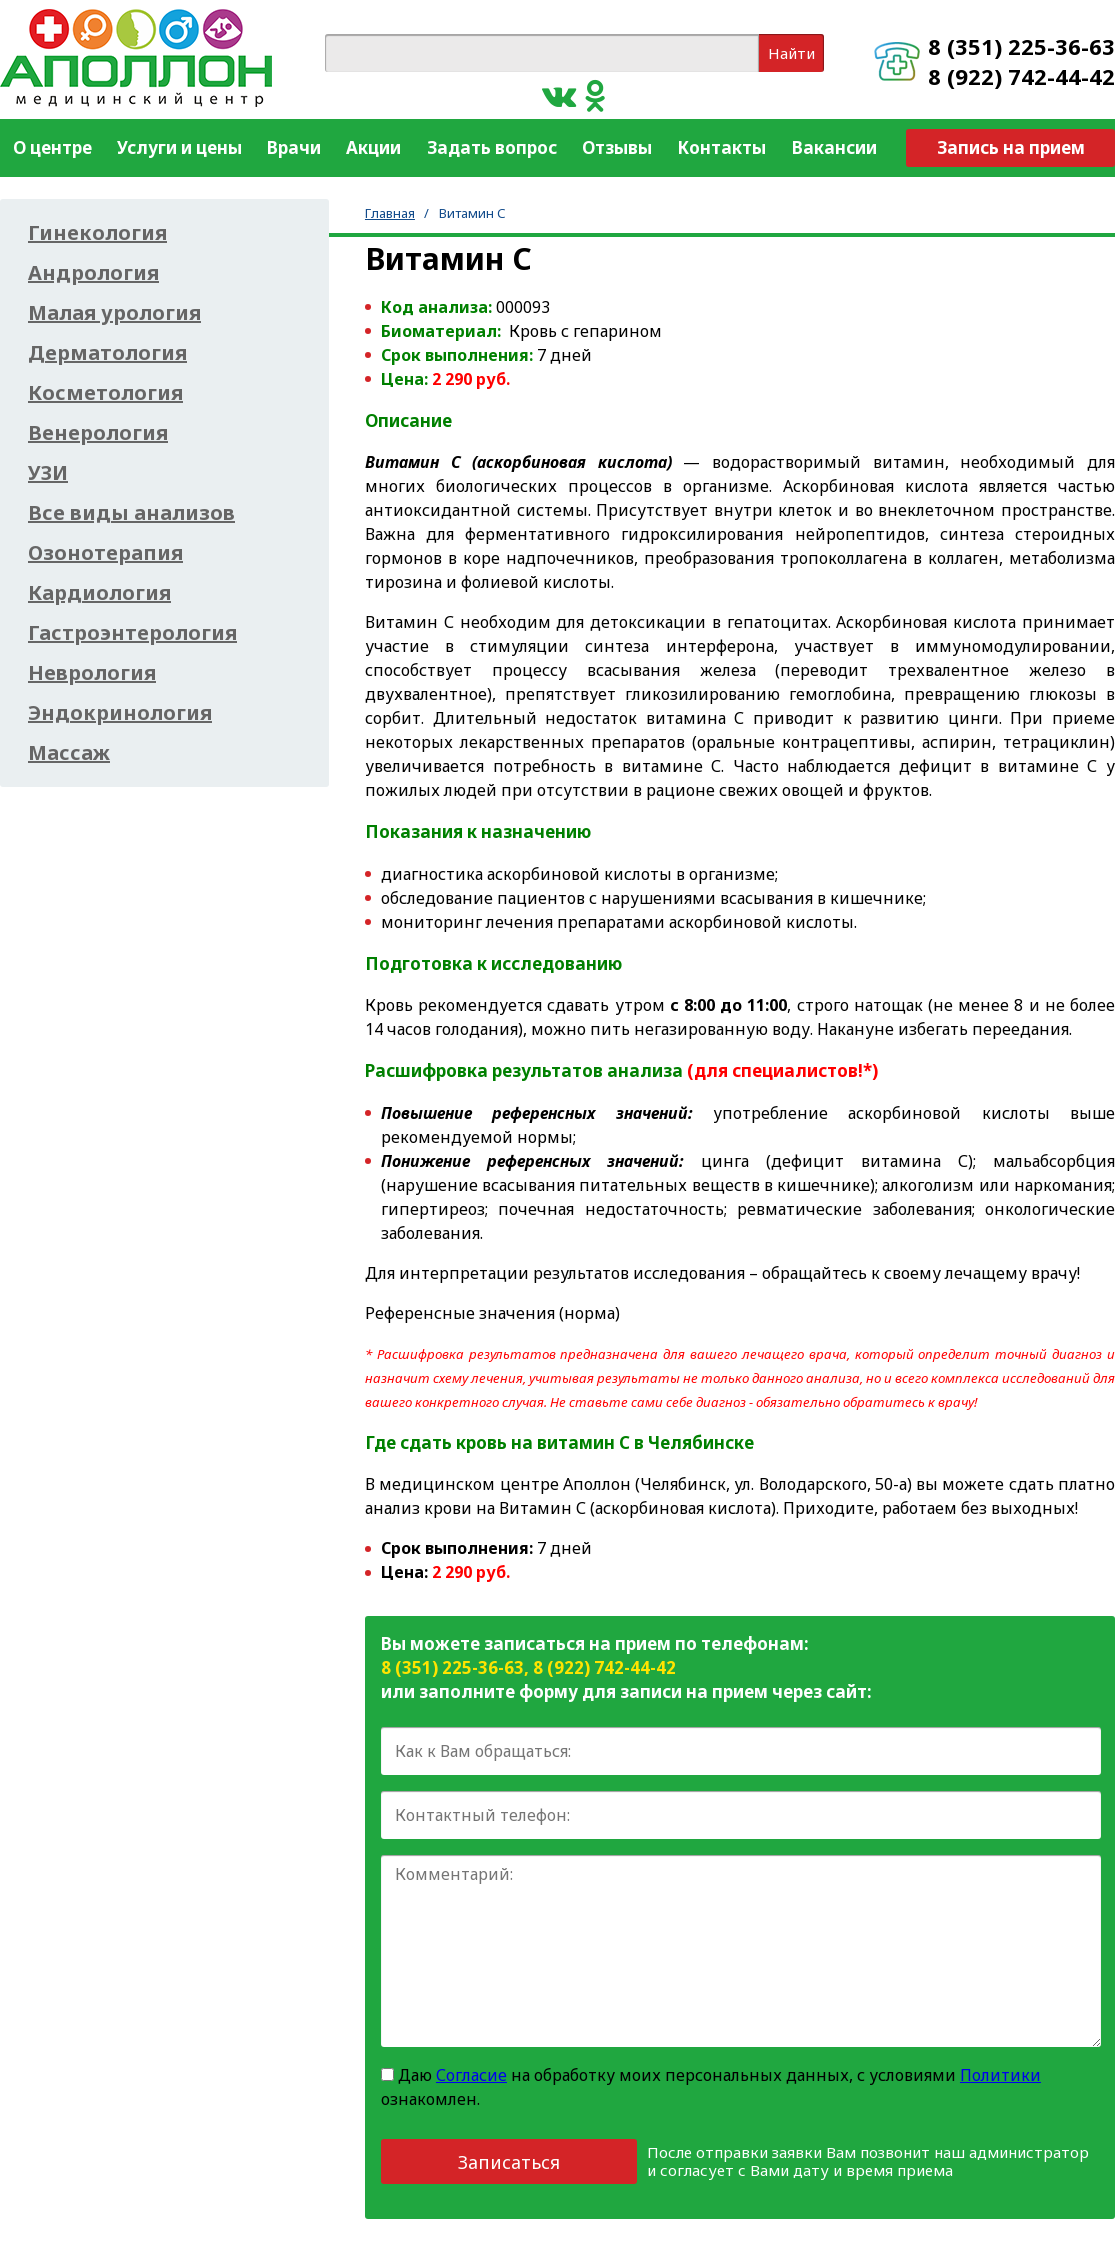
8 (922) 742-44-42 (1021, 76)
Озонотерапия (105, 553)
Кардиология (99, 593)
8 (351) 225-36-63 (1021, 46)
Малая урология (114, 313)
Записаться (509, 2162)
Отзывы (617, 147)
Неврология (92, 673)
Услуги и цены (179, 147)
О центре (52, 147)
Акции (373, 147)
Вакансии (834, 147)
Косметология (105, 393)
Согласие (471, 2075)
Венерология (98, 433)
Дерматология (107, 353)
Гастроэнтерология (132, 633)
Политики (1000, 2075)
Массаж (69, 753)
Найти (791, 53)
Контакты (721, 147)
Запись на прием (1011, 147)
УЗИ (48, 473)
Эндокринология (120, 713)
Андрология (93, 273)
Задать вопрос (492, 147)
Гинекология (97, 233)
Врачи (294, 147)
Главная (390, 213)
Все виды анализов (131, 513)
